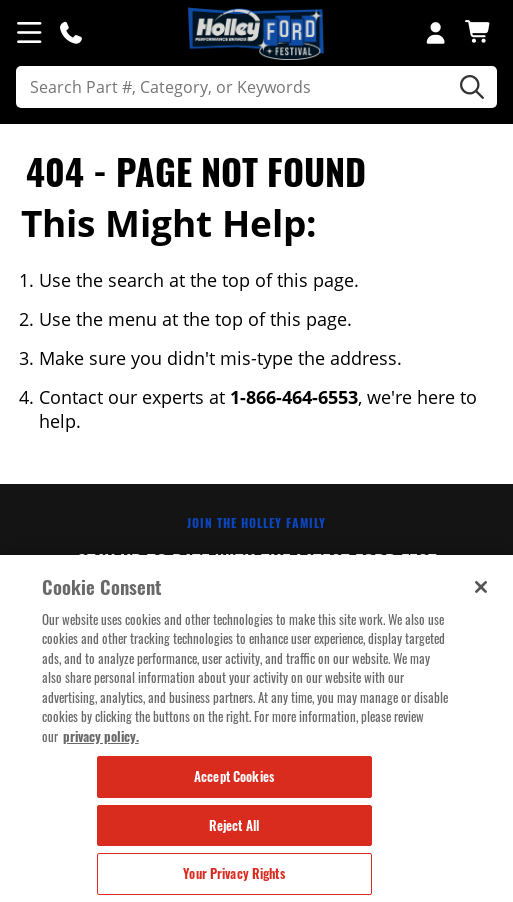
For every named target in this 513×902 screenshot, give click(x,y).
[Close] (481, 587)
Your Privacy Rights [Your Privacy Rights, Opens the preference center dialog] (233, 874)
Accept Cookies (234, 777)
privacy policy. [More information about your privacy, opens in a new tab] (101, 736)
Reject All (234, 826)
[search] (256, 87)
